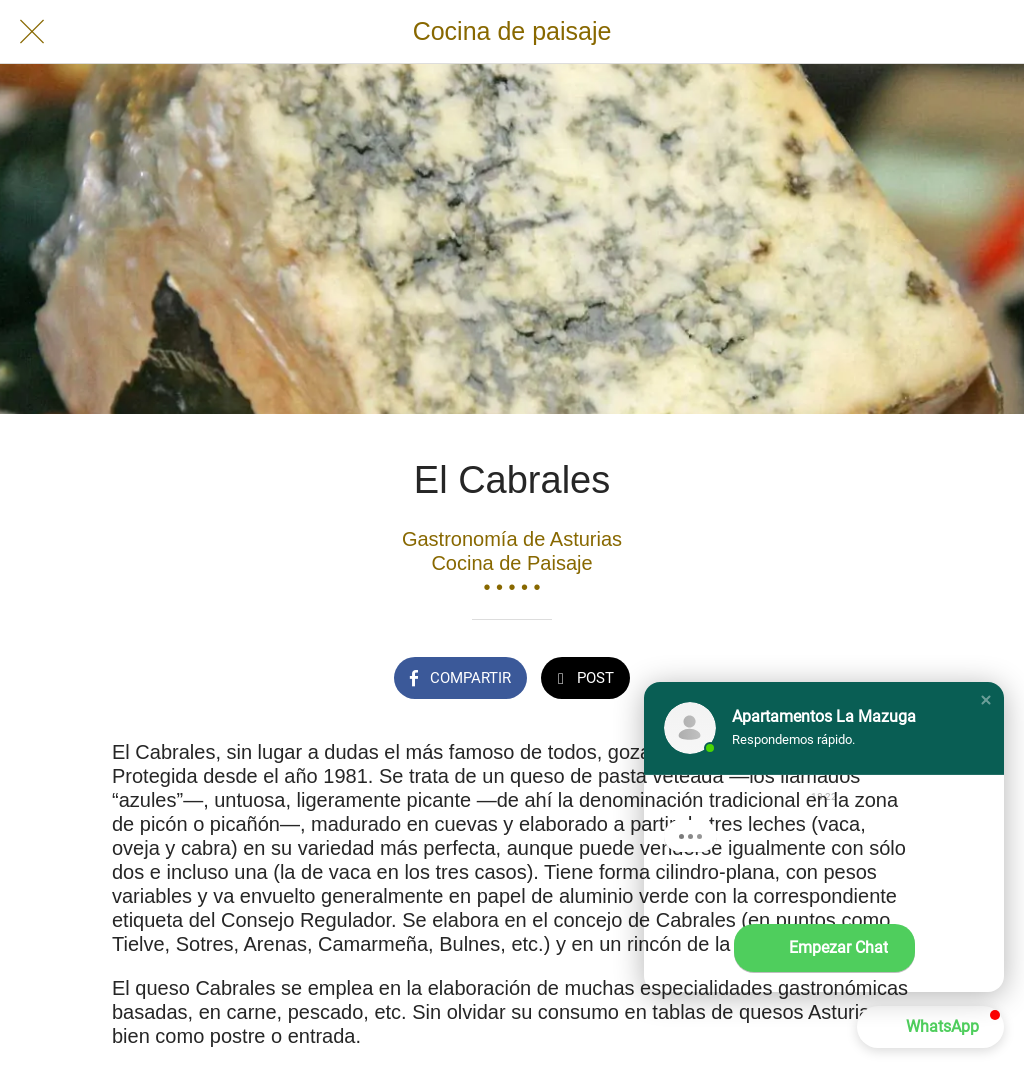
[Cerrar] (32, 32)
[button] (986, 700)
